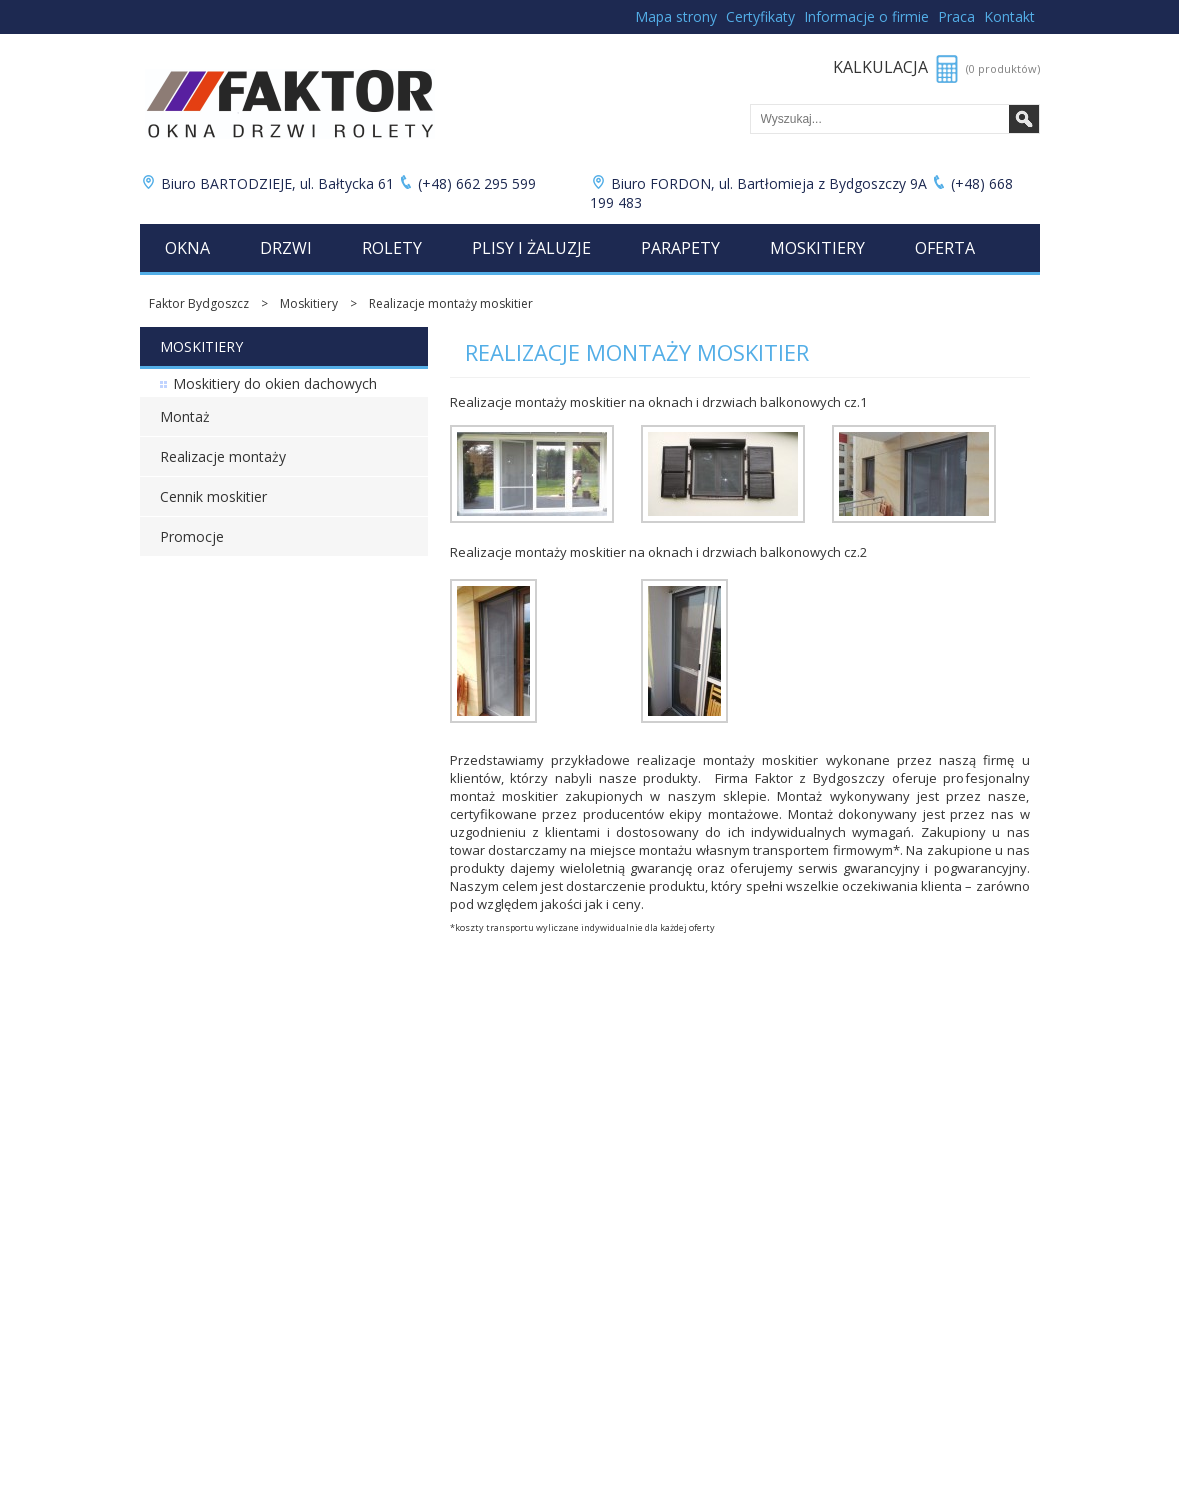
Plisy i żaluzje (531, 248)
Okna (187, 248)
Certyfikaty (760, 16)
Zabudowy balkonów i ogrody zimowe (549, 1070)
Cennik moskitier (213, 496)
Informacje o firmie (866, 16)
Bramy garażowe (488, 1087)
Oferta (945, 248)
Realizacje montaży (223, 456)
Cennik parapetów (192, 1138)
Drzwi (286, 248)
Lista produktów (486, 1138)
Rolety (392, 248)
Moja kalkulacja (483, 1155)
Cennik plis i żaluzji (192, 1121)
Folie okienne (477, 1104)
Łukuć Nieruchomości (500, 1121)
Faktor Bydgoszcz (199, 303)
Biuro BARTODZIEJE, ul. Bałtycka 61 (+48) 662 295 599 (340, 183)
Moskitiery (817, 248)
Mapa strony (676, 16)
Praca (956, 16)
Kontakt (1009, 16)
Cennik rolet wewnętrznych (215, 1104)
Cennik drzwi (176, 1070)
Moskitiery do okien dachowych (275, 383)
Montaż (185, 416)
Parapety (680, 248)
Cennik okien (176, 1053)
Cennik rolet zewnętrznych (214, 1087)
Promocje (192, 536)
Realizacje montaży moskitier (451, 303)
